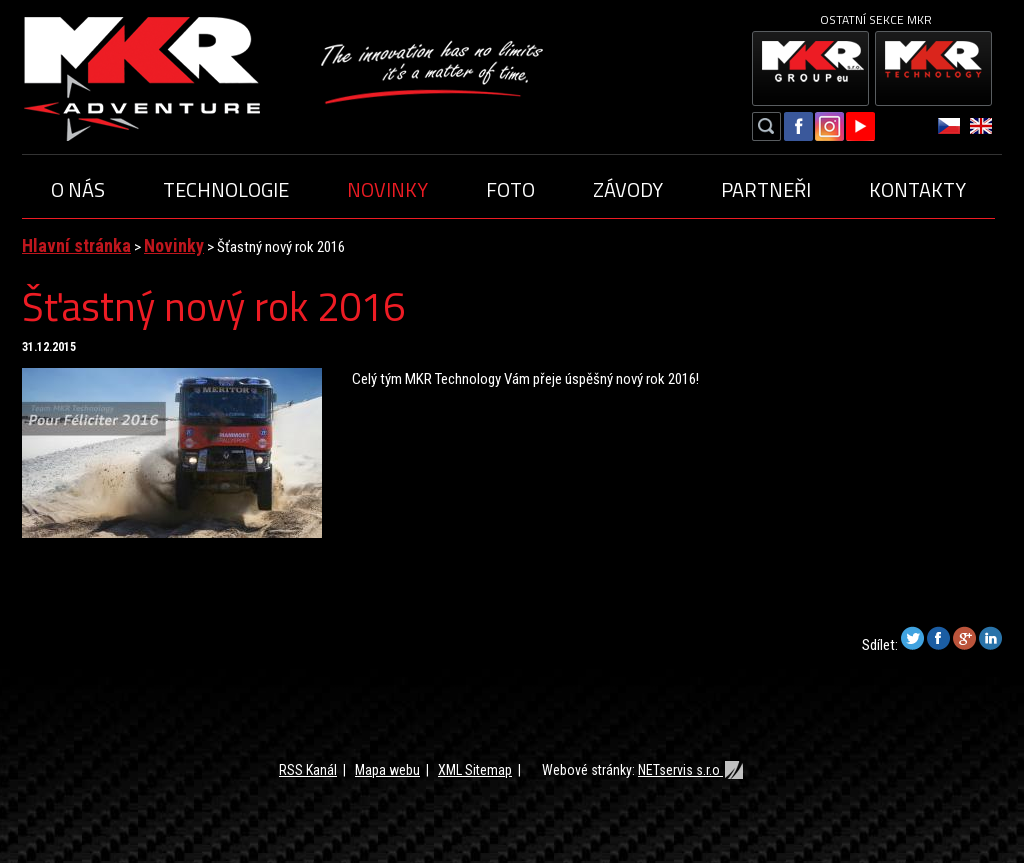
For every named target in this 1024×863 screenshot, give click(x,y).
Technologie (226, 189)
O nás (78, 189)
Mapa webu (387, 770)
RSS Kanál (308, 770)
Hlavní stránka (76, 245)
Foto (510, 189)
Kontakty (917, 189)
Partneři (766, 189)
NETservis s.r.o (691, 770)
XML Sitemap (475, 770)
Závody (628, 189)
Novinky (387, 189)
